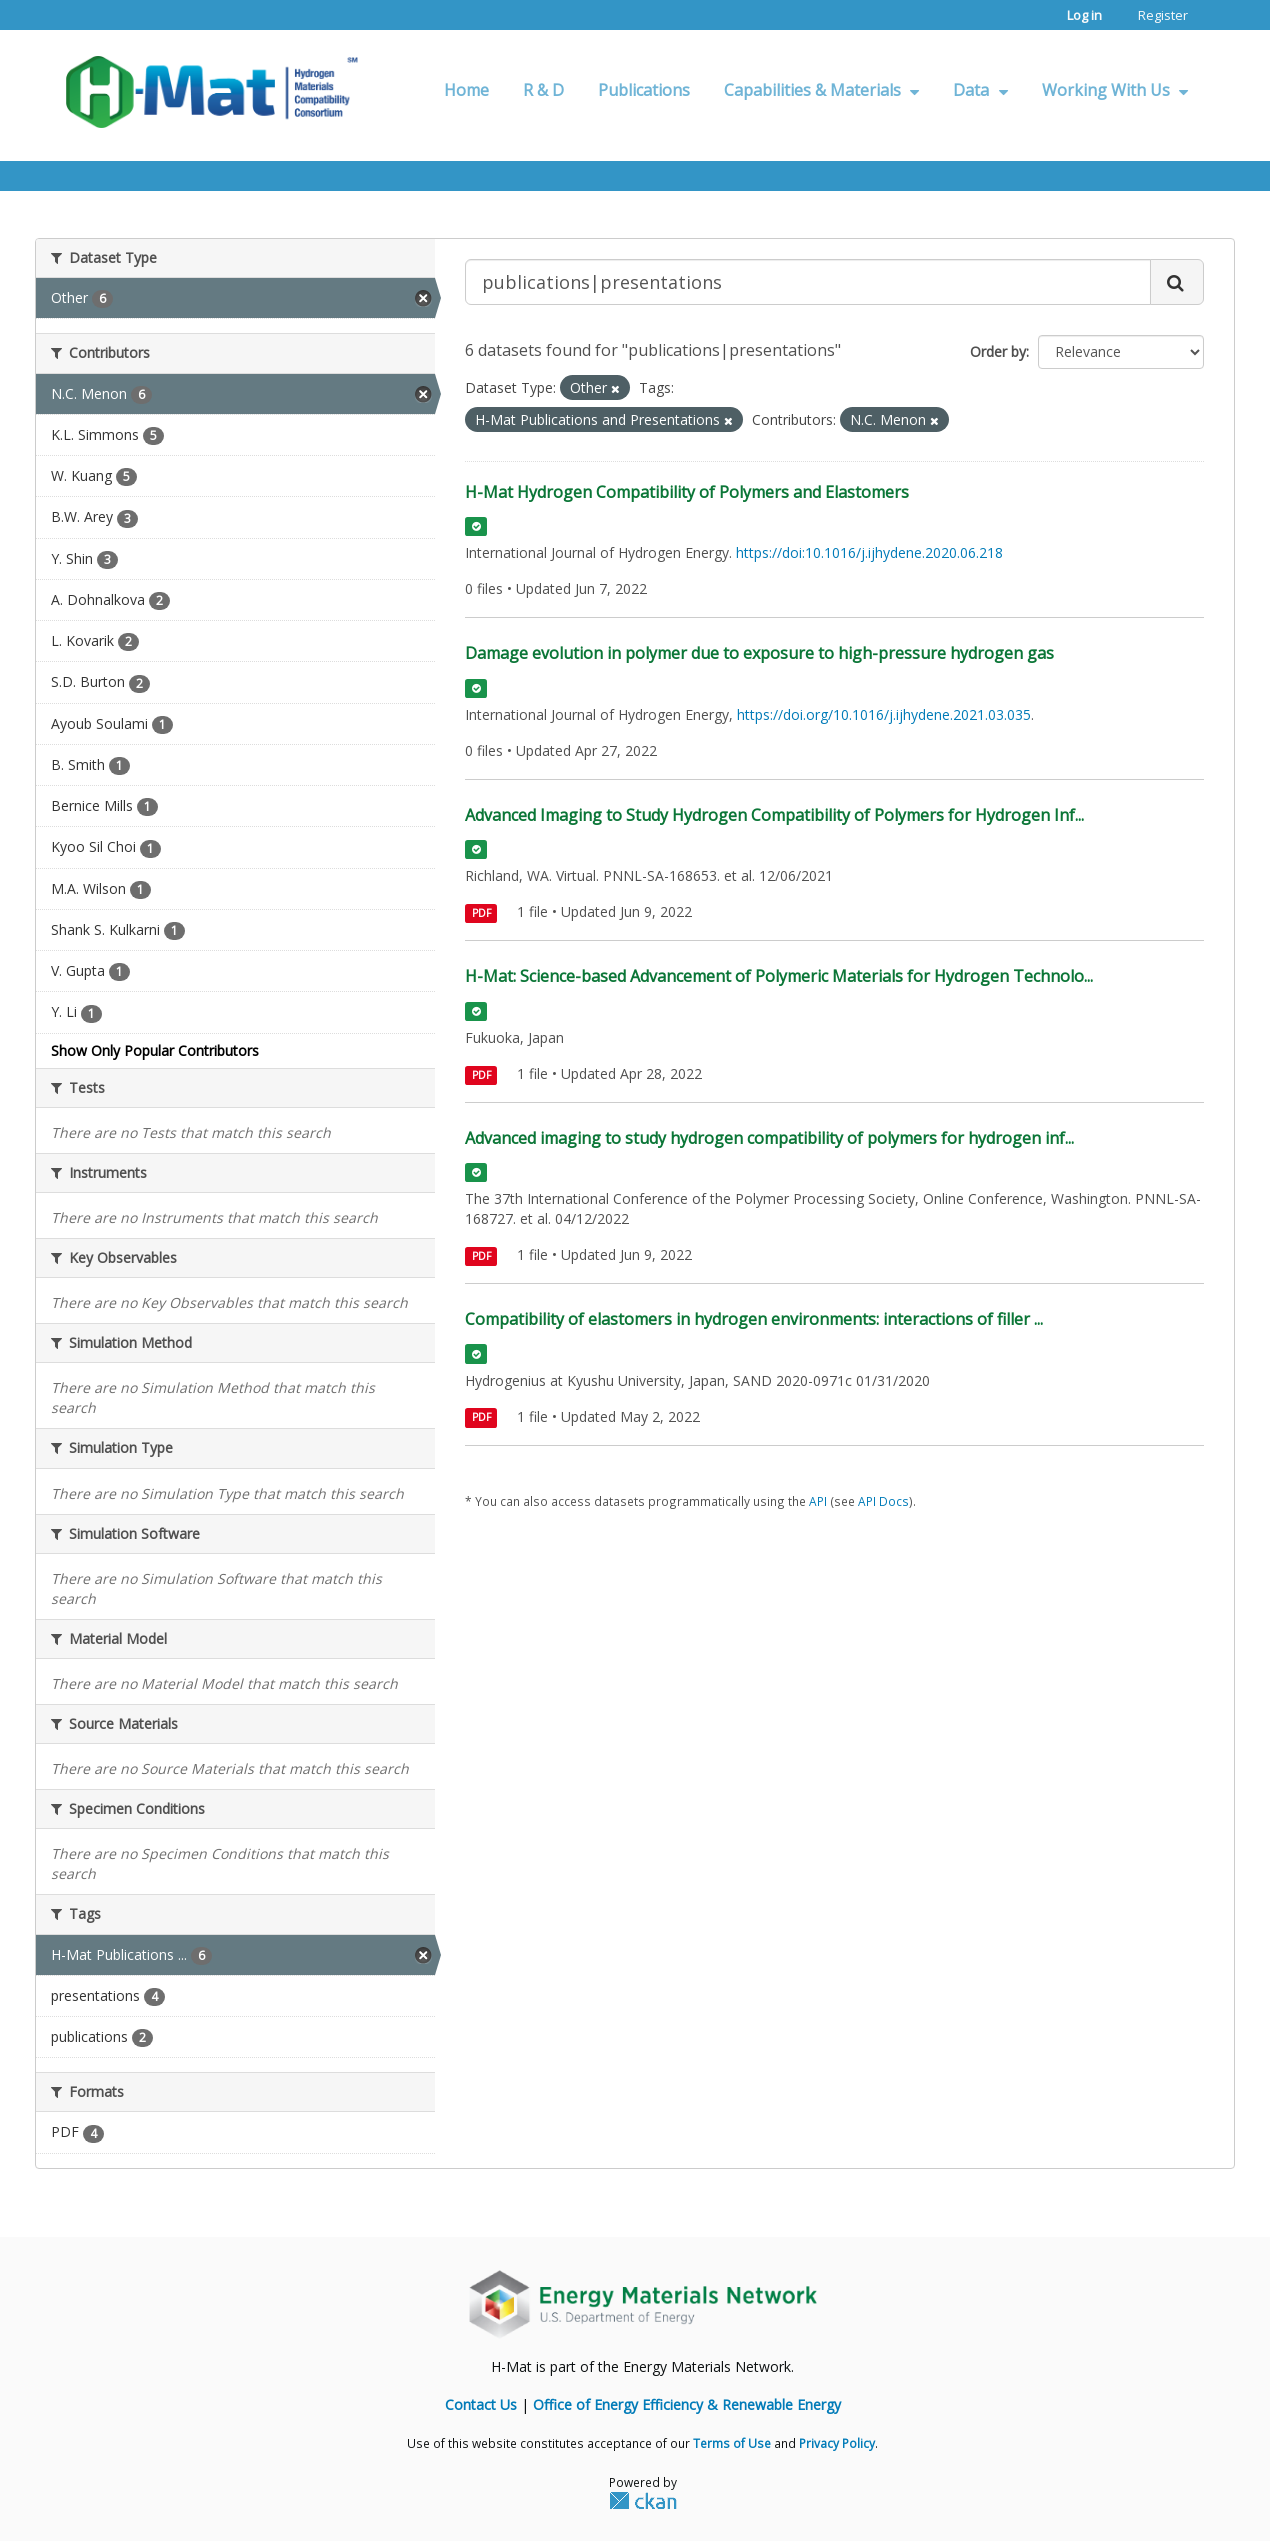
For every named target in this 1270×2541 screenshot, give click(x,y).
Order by (998, 351)
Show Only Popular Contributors (155, 1050)
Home (466, 90)
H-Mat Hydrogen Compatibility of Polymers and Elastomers (687, 492)
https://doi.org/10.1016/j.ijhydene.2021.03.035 (884, 714)
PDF (481, 913)
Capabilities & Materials (821, 90)
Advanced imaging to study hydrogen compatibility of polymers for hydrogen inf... (769, 1138)
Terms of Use (732, 2443)
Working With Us (1115, 90)
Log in (1084, 15)
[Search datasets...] (808, 282)
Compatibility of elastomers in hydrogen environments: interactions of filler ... (754, 1319)
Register (1163, 15)
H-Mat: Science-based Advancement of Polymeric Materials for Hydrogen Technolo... (779, 976)
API (818, 1501)
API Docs (883, 1501)
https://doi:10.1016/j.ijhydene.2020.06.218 (869, 552)
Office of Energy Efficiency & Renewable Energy (687, 2404)
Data (980, 90)
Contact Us (481, 2404)
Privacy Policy (837, 2443)
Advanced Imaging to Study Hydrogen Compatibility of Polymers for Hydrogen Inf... (774, 815)
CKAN (643, 2500)
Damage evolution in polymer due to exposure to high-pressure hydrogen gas (759, 653)
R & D (543, 90)
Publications (644, 90)
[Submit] (1177, 282)
